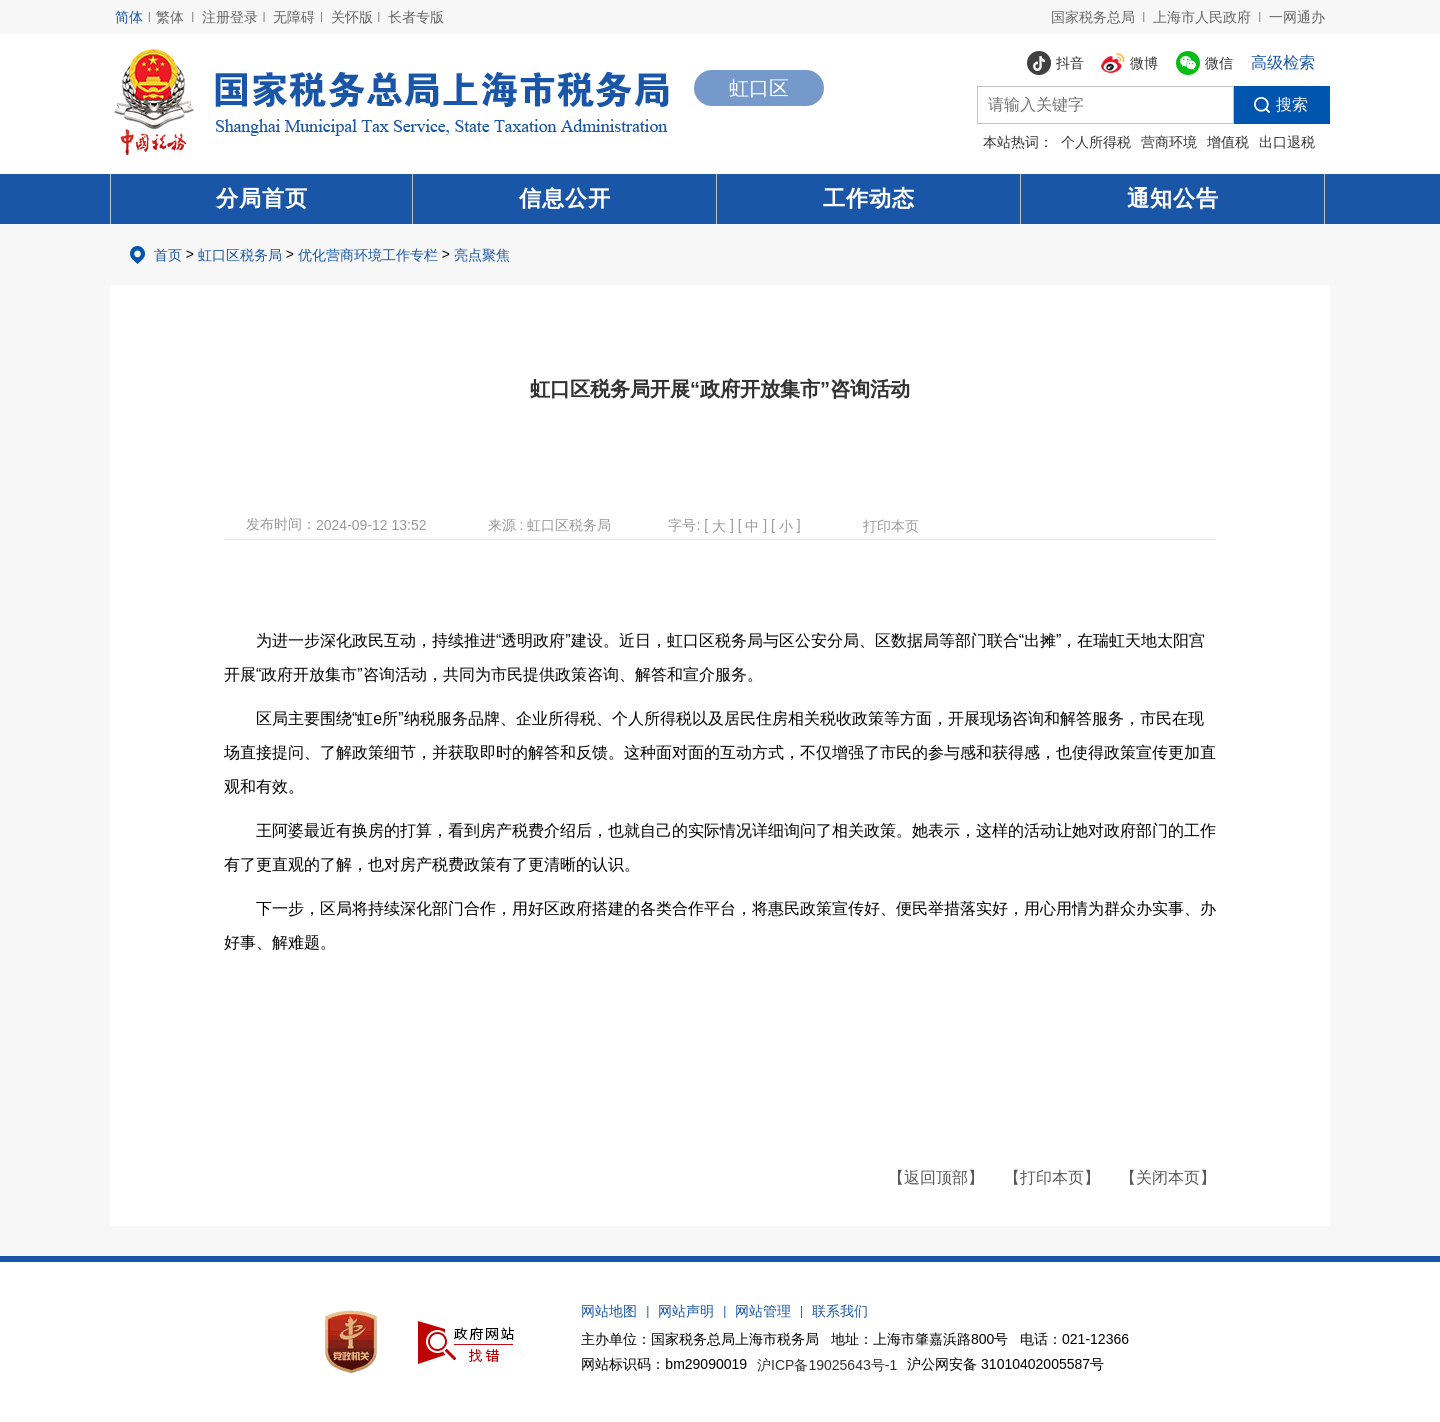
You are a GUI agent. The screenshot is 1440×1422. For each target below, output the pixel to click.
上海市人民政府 (1202, 17)
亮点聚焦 (482, 255)
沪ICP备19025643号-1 (827, 1365)
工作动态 (869, 198)
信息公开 (565, 198)
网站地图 (609, 1311)
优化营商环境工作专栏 (368, 255)
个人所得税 (1096, 142)
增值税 (1228, 142)
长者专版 (416, 17)
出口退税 (1287, 142)
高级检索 (1283, 62)
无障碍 (294, 17)
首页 (168, 255)
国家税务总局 (1093, 17)
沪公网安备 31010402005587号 (1005, 1364)
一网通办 (1297, 17)
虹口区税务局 (240, 255)
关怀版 (352, 17)
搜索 (1271, 105)
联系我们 (840, 1311)
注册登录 (230, 17)
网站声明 (686, 1311)
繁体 (170, 17)
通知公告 (1173, 198)
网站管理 (763, 1311)
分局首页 (262, 198)
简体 (129, 17)
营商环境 (1169, 142)
